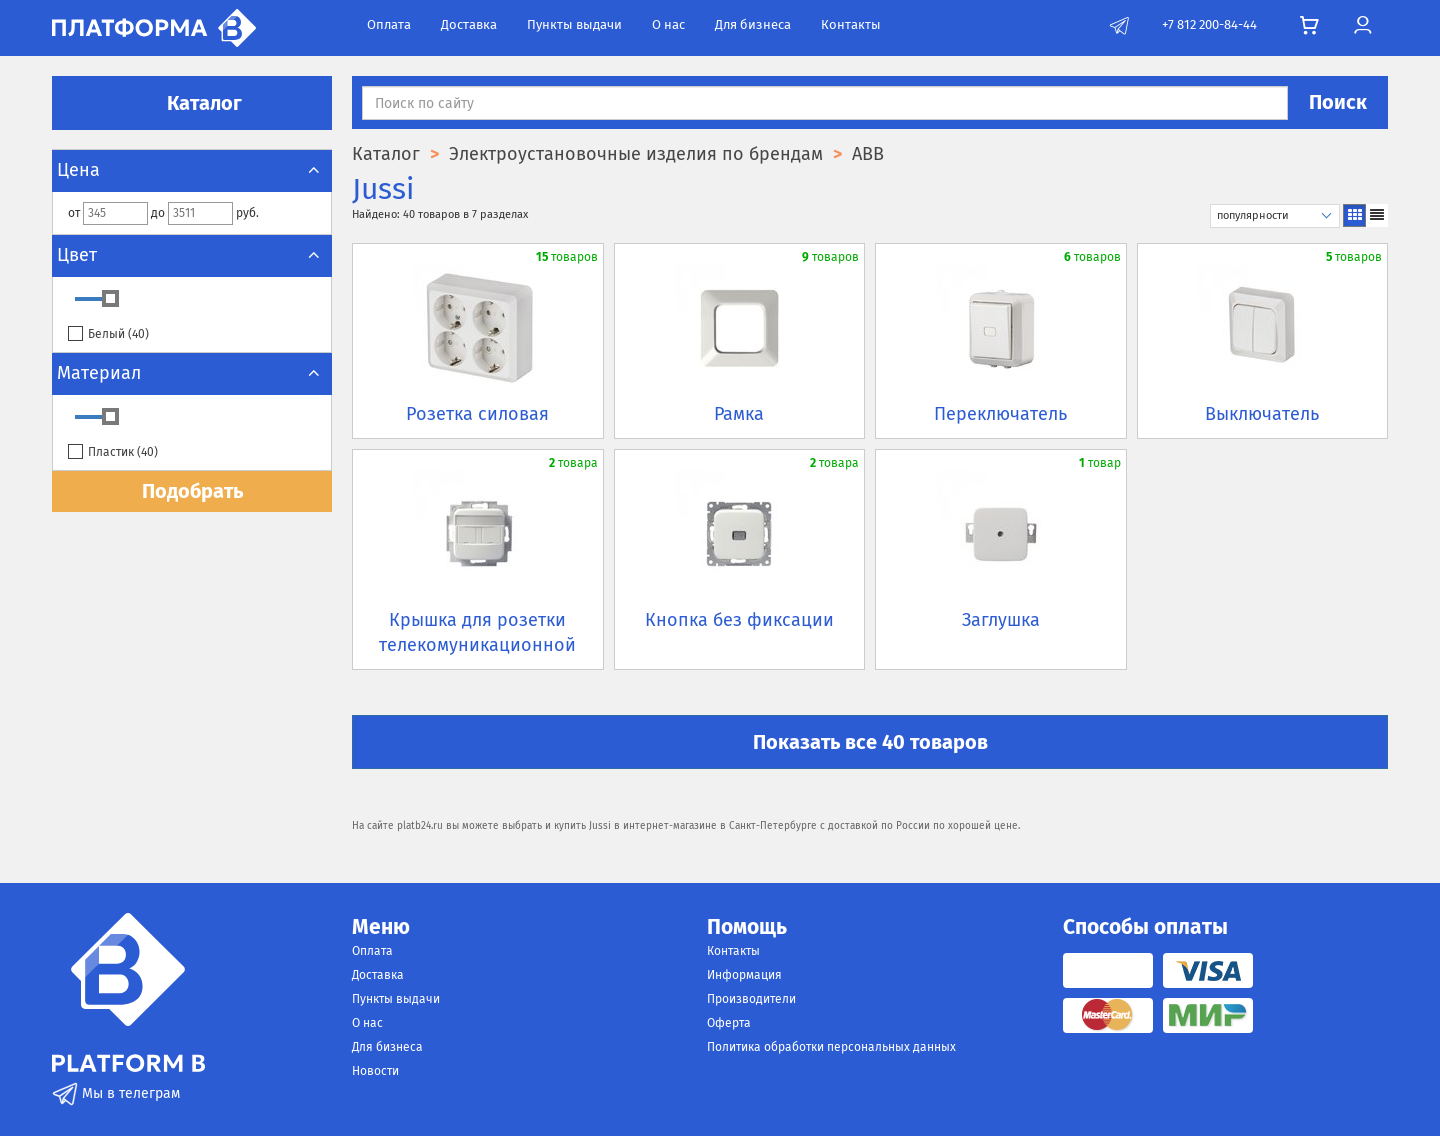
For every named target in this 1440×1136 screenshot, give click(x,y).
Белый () (108, 334)
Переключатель (1000, 414)
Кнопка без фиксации (739, 620)
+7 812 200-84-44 (1209, 24)
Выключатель (1262, 414)
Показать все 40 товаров (870, 742)
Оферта (729, 1023)
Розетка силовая (477, 414)
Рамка (739, 414)
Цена (192, 170)
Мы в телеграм (116, 1093)
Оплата (389, 24)
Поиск (1338, 102)
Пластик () (113, 452)
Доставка (469, 24)
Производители (751, 999)
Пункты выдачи (574, 24)
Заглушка (1001, 620)
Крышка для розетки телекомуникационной (477, 633)
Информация (744, 975)
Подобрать (192, 491)
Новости (375, 1071)
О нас (668, 24)
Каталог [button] (192, 103)
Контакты (851, 24)
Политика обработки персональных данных (831, 1047)
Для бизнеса (753, 24)
